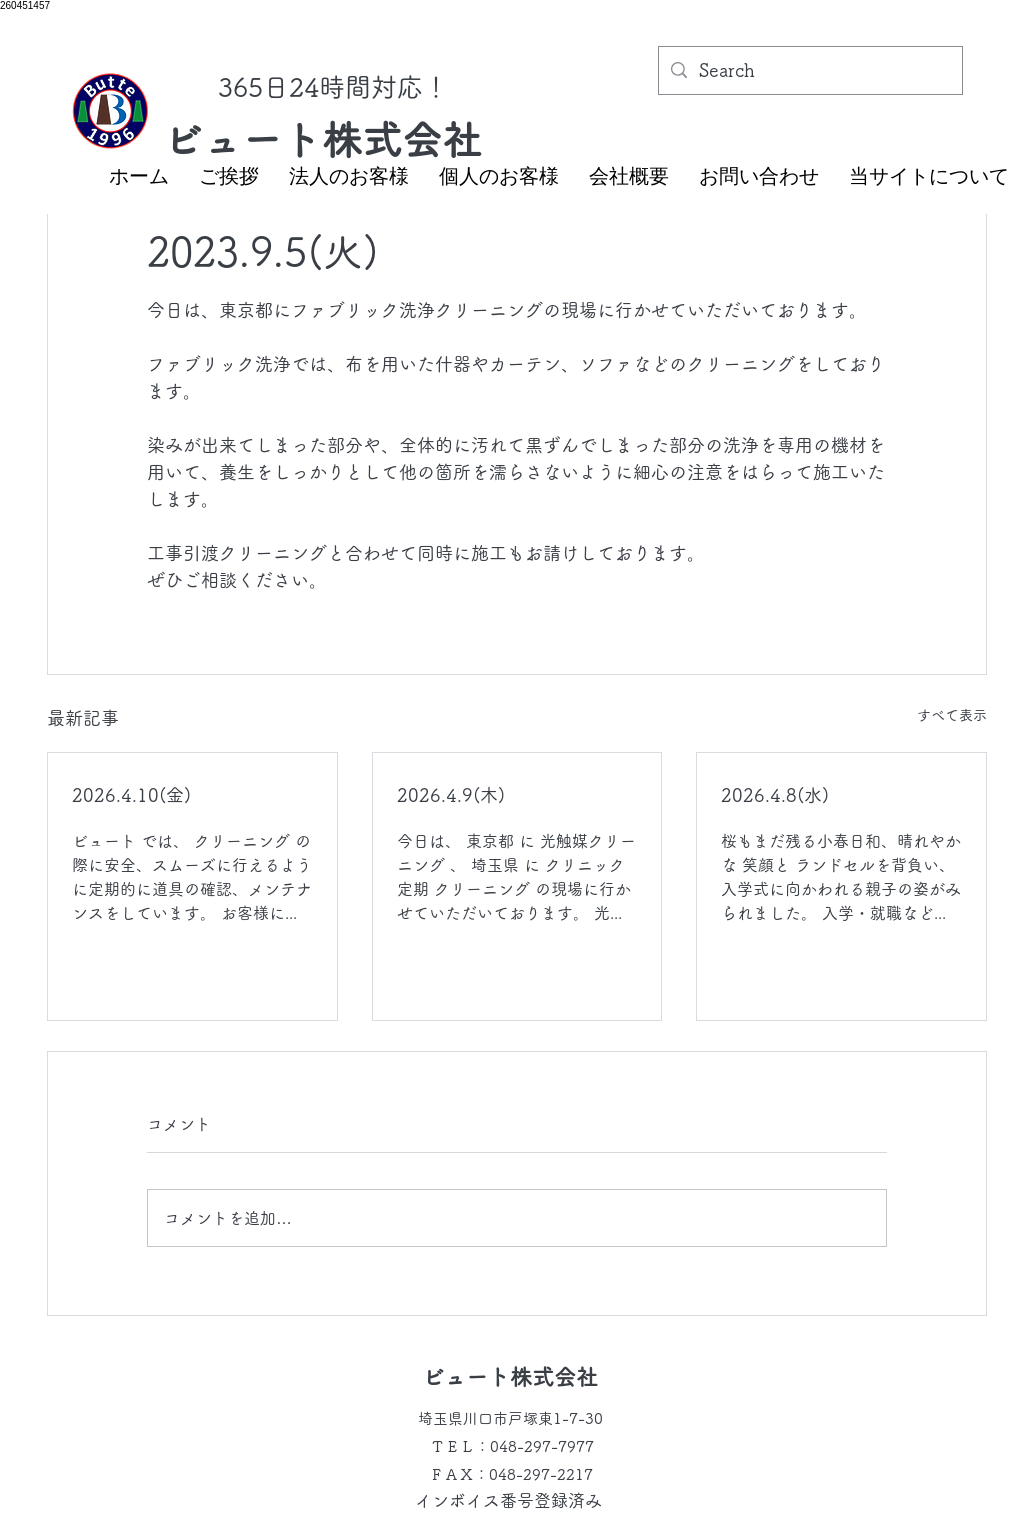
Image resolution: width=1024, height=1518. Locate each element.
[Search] (809, 71)
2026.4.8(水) (775, 795)
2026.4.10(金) (131, 795)
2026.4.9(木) (451, 795)
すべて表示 (952, 715)
